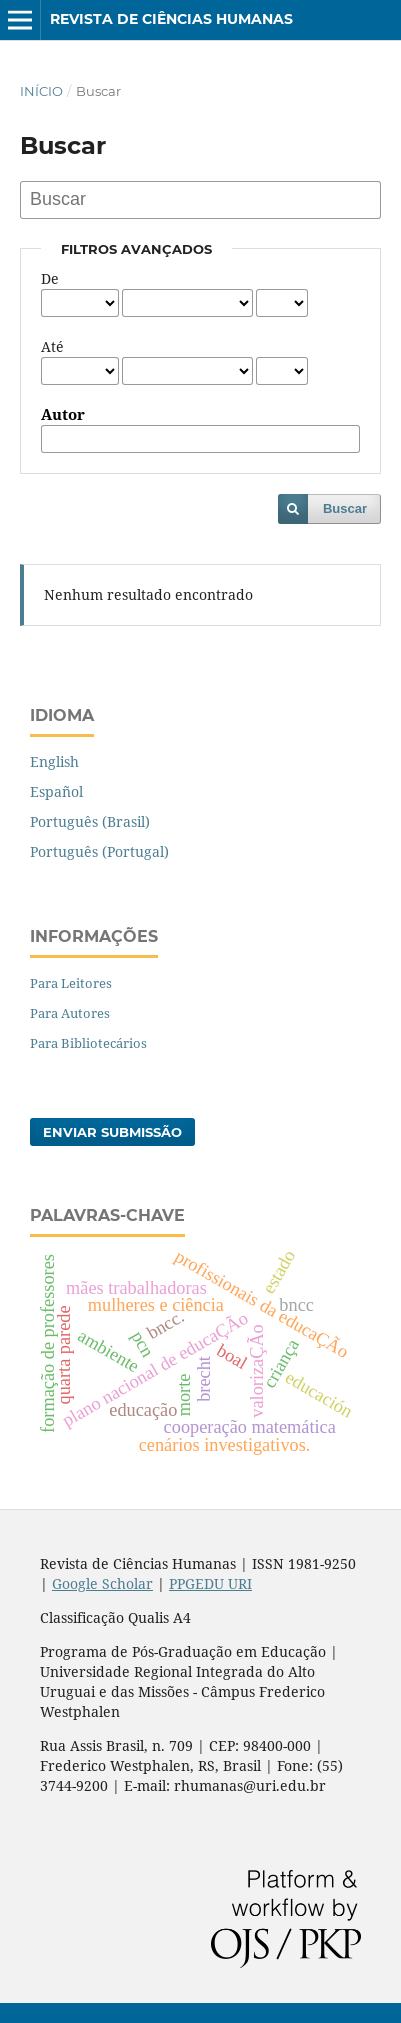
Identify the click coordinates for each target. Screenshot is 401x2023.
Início (41, 91)
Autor (63, 415)
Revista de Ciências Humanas (171, 19)
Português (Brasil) (90, 821)
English (54, 761)
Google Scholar (102, 1583)
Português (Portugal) (99, 851)
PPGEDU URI (210, 1583)
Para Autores (70, 1013)
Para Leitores (71, 983)
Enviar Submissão (112, 1132)
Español (56, 791)
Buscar (345, 508)
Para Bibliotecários (88, 1043)
